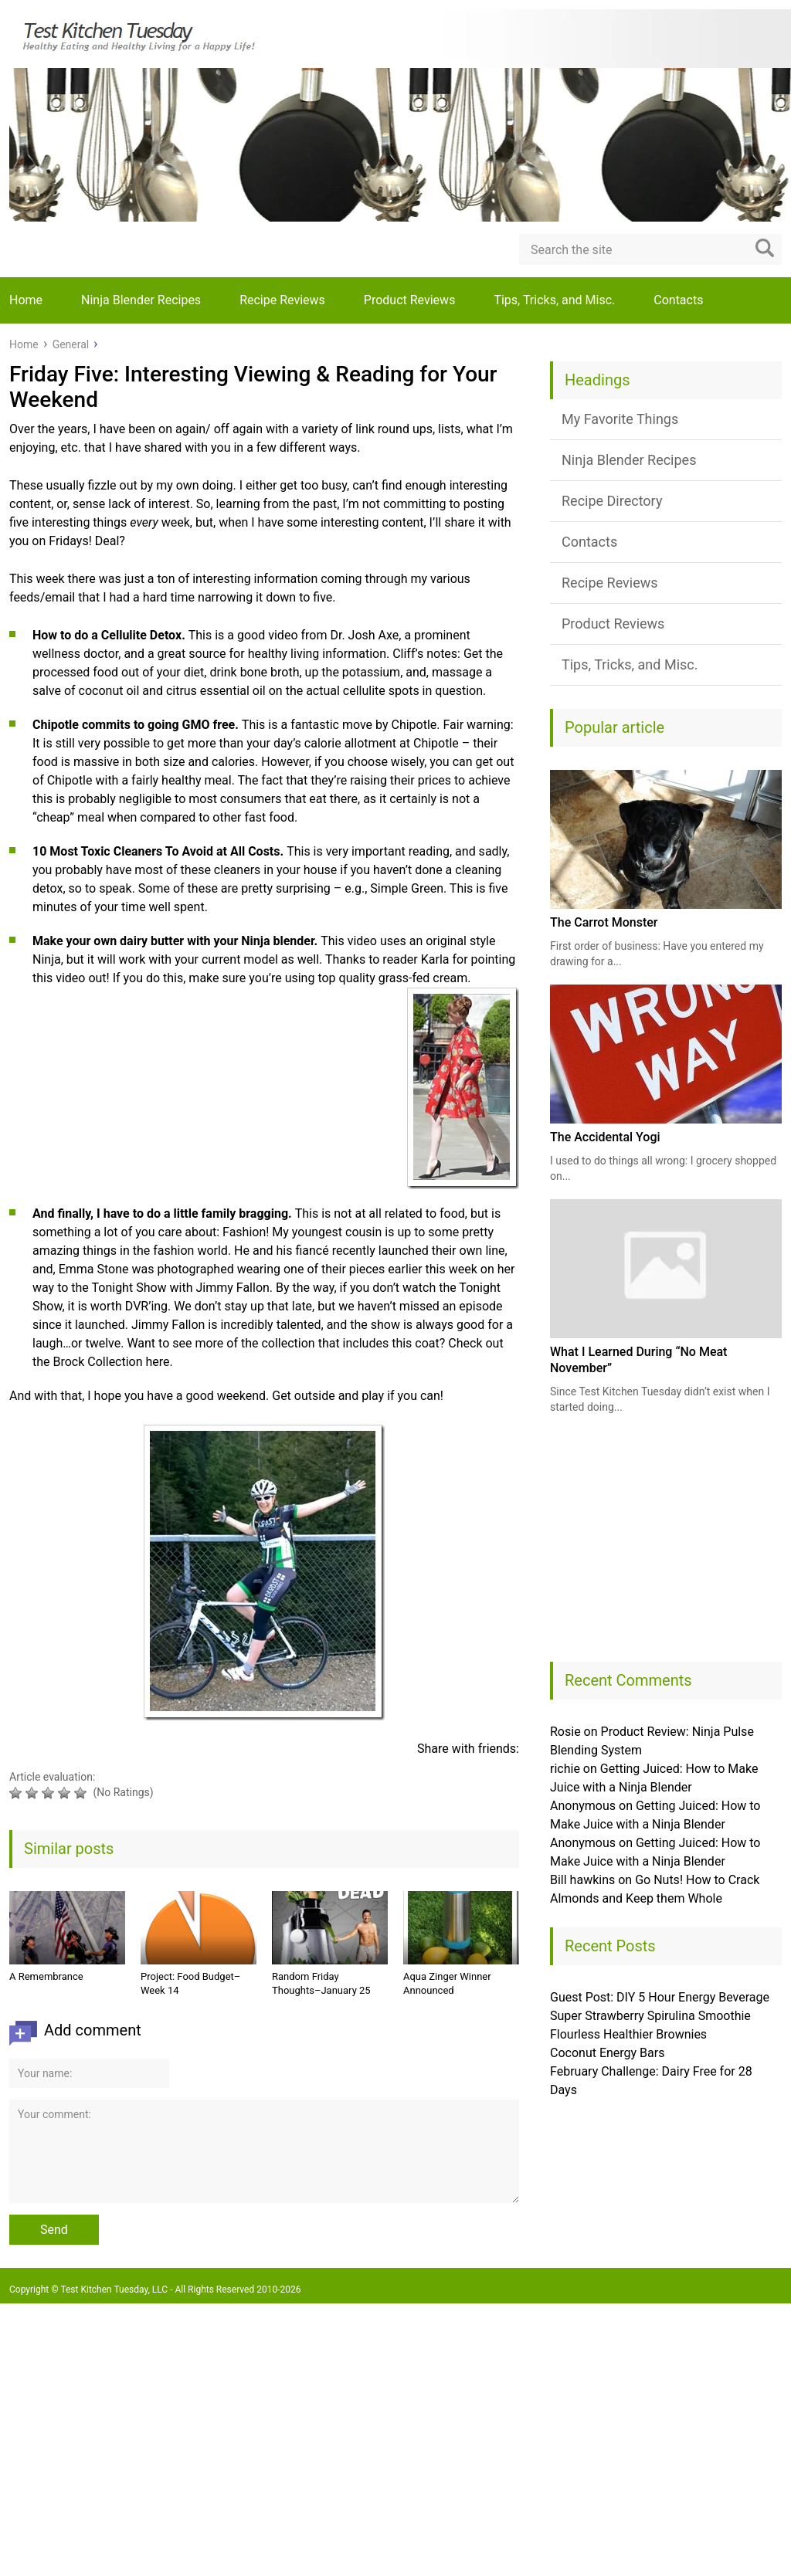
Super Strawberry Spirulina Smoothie (650, 2015)
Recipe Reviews (282, 300)
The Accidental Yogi (605, 1137)
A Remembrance (46, 1976)
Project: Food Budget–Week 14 (190, 1983)
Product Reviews (410, 300)
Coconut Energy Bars (607, 2053)
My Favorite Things (620, 419)
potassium (371, 672)
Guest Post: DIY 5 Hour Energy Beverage (659, 1997)
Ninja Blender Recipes (141, 300)
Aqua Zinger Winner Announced (447, 1983)
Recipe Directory (612, 501)
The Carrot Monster (604, 922)
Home (25, 300)
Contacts (678, 300)
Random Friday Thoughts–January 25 (321, 1983)
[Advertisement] (666, 1545)
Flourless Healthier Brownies (628, 2034)
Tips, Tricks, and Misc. (554, 300)
